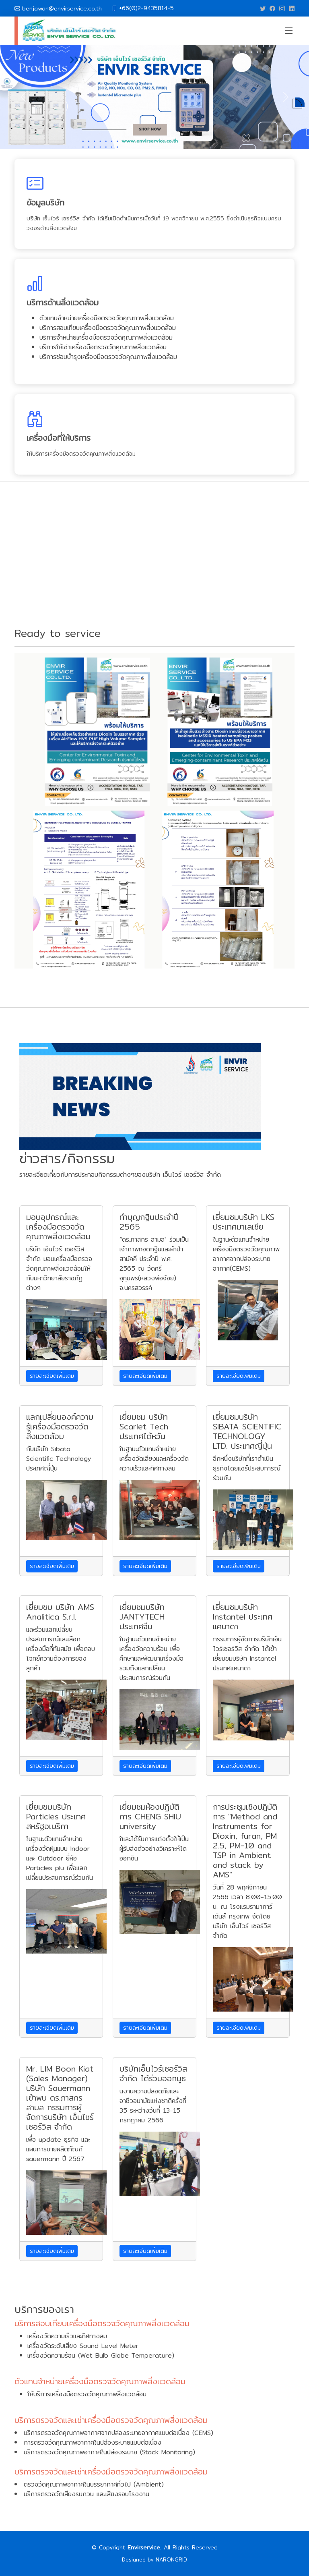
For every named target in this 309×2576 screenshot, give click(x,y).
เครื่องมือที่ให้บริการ (59, 437)
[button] (23, 97)
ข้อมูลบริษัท (45, 202)
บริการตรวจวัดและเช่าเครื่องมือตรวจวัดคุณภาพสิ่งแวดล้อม (111, 2420)
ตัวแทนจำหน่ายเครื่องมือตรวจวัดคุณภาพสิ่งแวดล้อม (99, 2381)
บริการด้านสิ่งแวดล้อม (63, 302)
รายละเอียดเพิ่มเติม (52, 1375)
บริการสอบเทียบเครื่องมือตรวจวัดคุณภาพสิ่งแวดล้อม (102, 2323)
